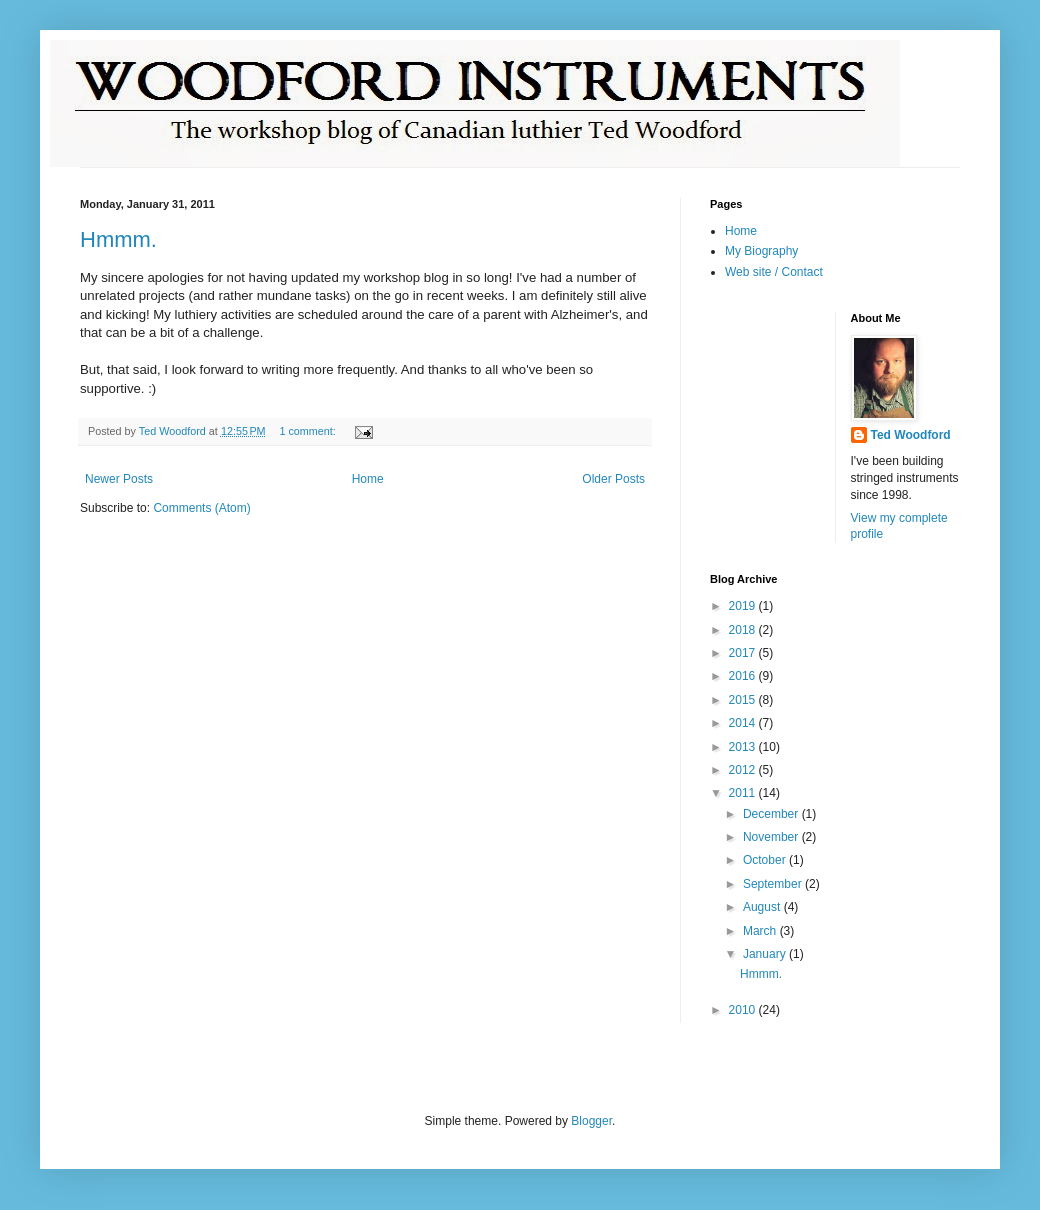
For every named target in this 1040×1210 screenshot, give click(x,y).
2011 (744, 793)
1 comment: (308, 431)
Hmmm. (118, 239)
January (766, 954)
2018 (744, 630)
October (766, 860)
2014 (744, 723)
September (774, 884)
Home (368, 479)
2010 (744, 1010)
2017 (744, 653)
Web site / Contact (774, 272)
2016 (744, 676)
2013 (744, 747)
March (761, 931)
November (772, 837)
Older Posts (613, 479)
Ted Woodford (911, 435)
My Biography (761, 251)
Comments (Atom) (201, 508)
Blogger (591, 1121)
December (772, 814)
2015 (744, 700)
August (763, 907)
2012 (744, 770)
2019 (744, 606)
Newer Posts (119, 479)
